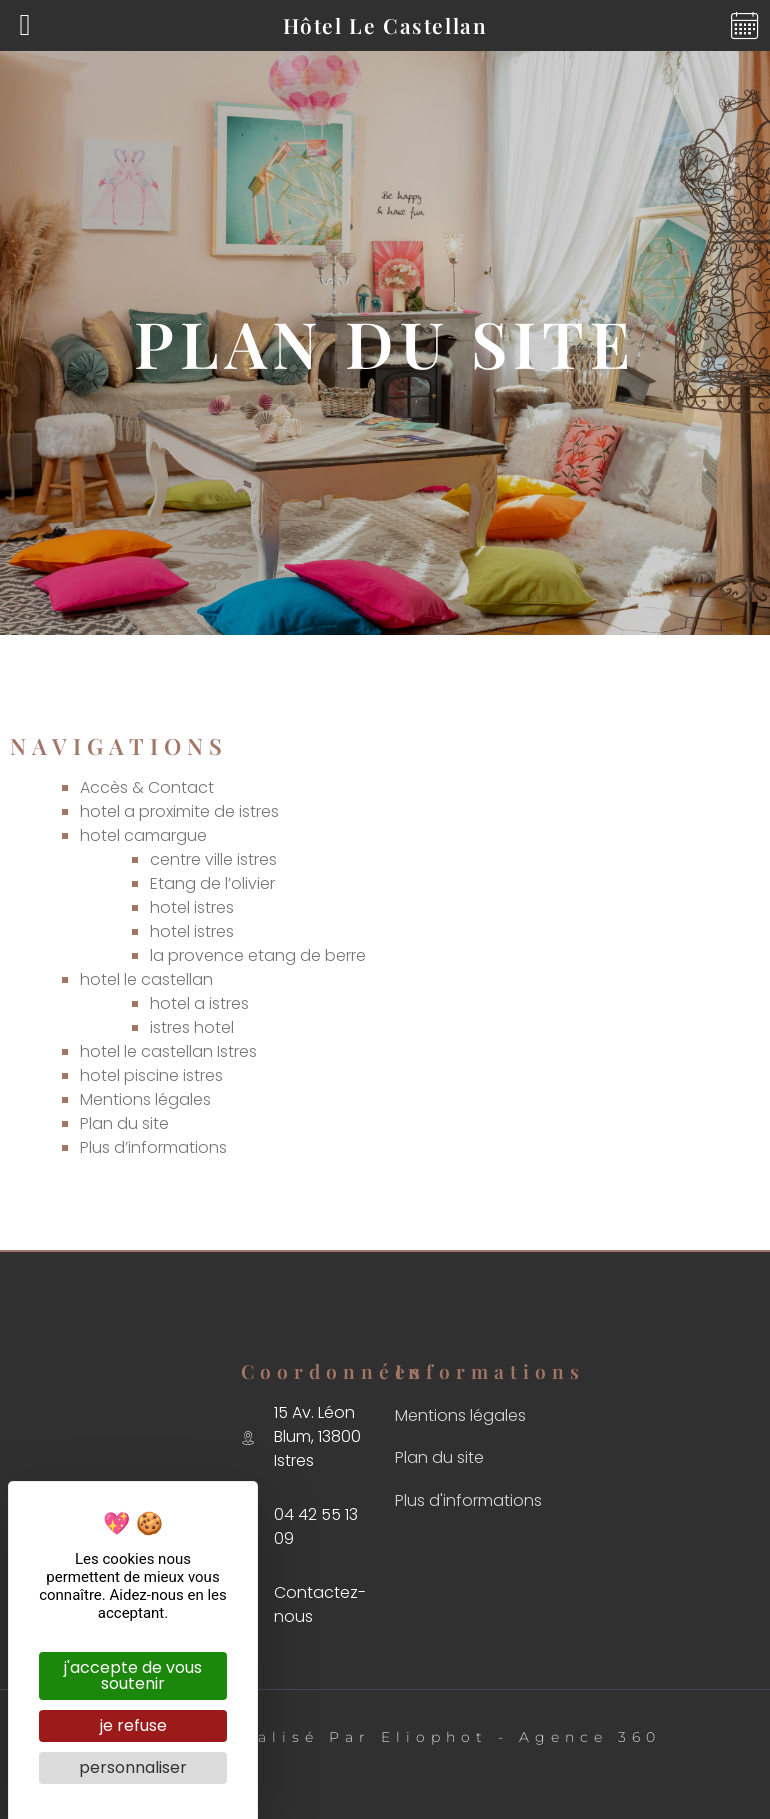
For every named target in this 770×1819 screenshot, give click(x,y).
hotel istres (192, 907)
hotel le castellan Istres (168, 1051)
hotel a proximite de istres (179, 811)
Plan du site (124, 1123)
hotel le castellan (146, 979)
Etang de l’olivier (212, 883)
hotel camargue (143, 835)
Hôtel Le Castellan (385, 25)
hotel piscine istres (151, 1075)
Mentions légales (145, 1099)
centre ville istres (213, 859)
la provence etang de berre (258, 955)
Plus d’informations (153, 1147)
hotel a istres (199, 1003)
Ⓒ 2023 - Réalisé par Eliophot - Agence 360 (385, 1737)
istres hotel (192, 1027)
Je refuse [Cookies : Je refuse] (133, 1725)
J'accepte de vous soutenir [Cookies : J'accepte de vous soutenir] (133, 1675)
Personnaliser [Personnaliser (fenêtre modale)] (133, 1767)
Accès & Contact (147, 787)
